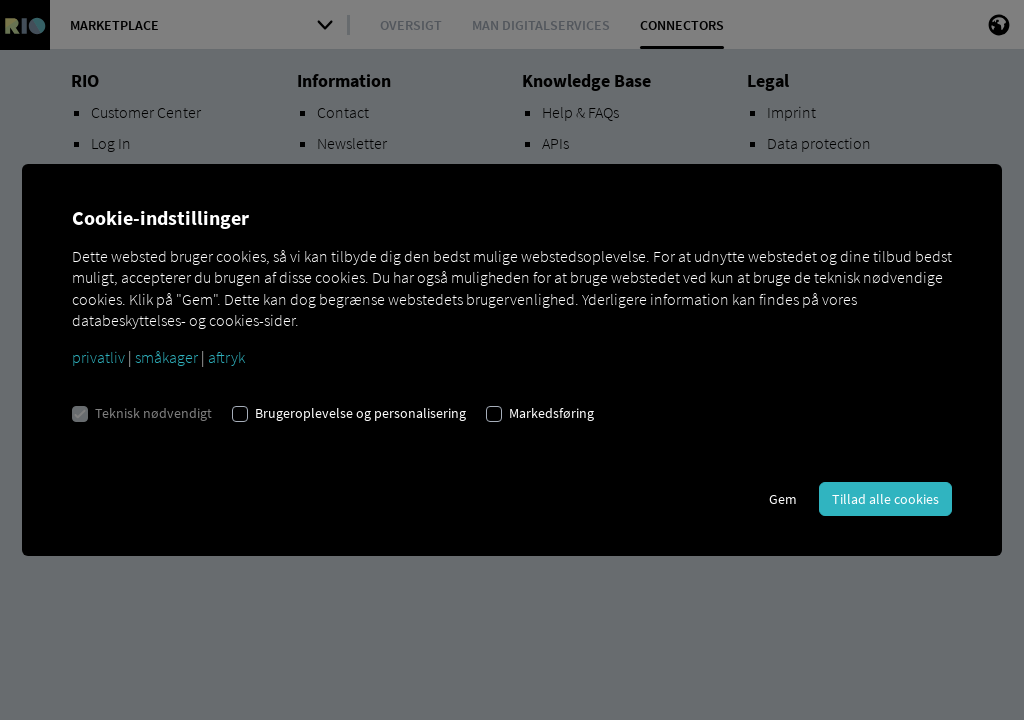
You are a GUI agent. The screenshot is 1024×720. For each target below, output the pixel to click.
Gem (783, 499)
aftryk (226, 357)
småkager (166, 357)
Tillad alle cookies (885, 499)
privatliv (98, 357)
